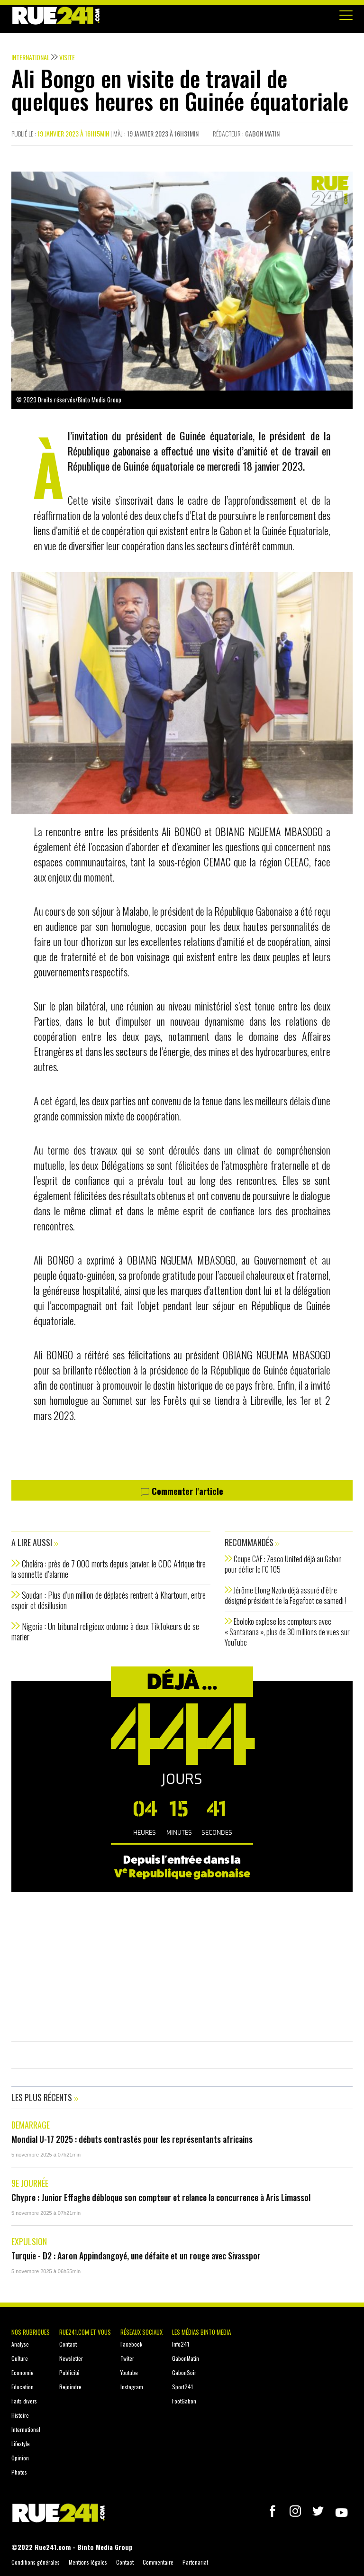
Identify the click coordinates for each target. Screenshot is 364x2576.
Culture (19, 2358)
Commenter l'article (182, 1492)
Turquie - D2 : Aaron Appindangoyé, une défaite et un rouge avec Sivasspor (136, 2255)
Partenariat (195, 2562)
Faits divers (24, 2401)
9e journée (29, 2183)
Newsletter (71, 2358)
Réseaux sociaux (141, 2332)
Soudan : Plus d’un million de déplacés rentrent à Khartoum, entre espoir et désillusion (108, 1600)
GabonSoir (184, 2372)
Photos (19, 2472)
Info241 (180, 2344)
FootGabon (184, 2401)
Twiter (127, 2358)
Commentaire (158, 2562)
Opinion (20, 2458)
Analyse (20, 2344)
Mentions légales (88, 2562)
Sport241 (182, 2387)
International (25, 2429)
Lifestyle (20, 2443)
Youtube (129, 2372)
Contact (68, 2344)
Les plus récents (44, 2097)
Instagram (131, 2387)
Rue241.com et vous (85, 2332)
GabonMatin (185, 2358)
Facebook (131, 2344)
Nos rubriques (30, 2332)
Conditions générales (35, 2562)
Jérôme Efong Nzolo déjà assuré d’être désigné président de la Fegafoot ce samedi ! (285, 1595)
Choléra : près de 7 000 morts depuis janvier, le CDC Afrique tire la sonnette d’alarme (108, 1568)
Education (22, 2387)
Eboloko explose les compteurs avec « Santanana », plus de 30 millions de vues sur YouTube (287, 1632)
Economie (22, 2372)
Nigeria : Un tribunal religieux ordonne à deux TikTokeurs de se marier (105, 1631)
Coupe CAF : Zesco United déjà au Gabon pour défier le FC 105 (283, 1564)
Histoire (20, 2415)
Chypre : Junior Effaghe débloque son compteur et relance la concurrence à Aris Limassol (160, 2197)
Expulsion (29, 2241)
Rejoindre (70, 2387)
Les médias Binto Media (201, 2332)
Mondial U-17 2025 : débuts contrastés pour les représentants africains (132, 2139)
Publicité (69, 2372)
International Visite (43, 57)
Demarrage (30, 2125)
